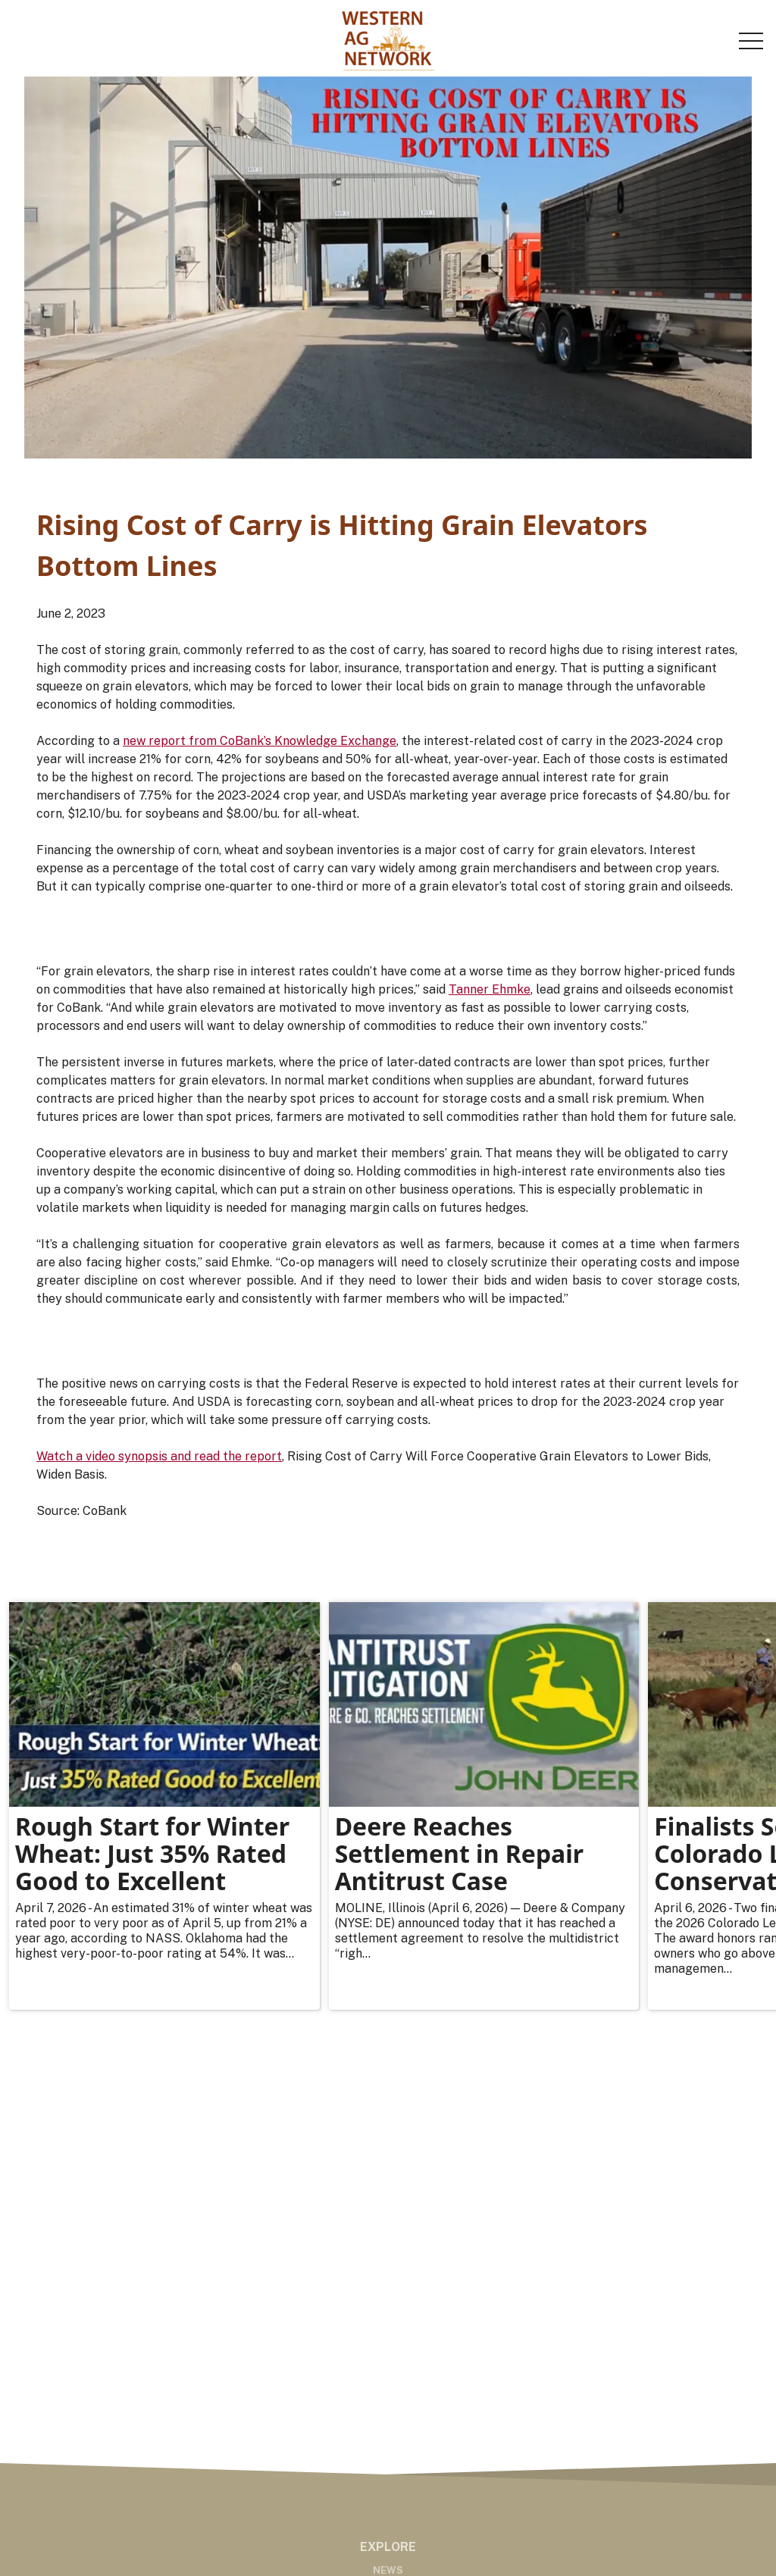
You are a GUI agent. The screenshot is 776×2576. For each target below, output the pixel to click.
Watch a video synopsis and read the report (159, 1456)
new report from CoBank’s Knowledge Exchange (259, 741)
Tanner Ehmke (489, 989)
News (388, 2570)
